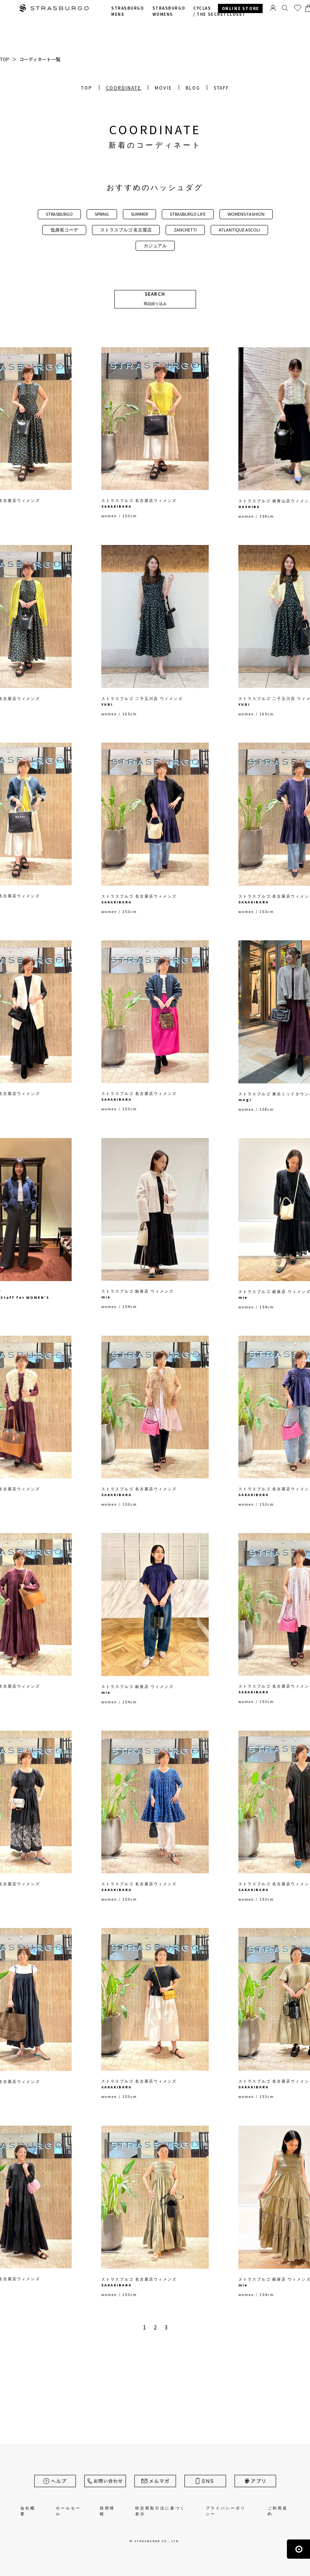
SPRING (102, 214)
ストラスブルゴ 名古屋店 (126, 230)
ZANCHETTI (185, 230)
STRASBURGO (59, 214)
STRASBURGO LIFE (188, 214)
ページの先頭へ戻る (298, 2549)
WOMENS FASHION (246, 214)
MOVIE (163, 87)
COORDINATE (124, 87)
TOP (86, 87)
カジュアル (155, 245)
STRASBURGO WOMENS (168, 11)
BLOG (193, 87)
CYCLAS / (219, 11)
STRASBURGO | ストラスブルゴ (54, 9)
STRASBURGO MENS (127, 11)
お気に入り (297, 8)
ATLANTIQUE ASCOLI (239, 230)
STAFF (222, 87)
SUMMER (139, 214)
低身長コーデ (64, 230)
